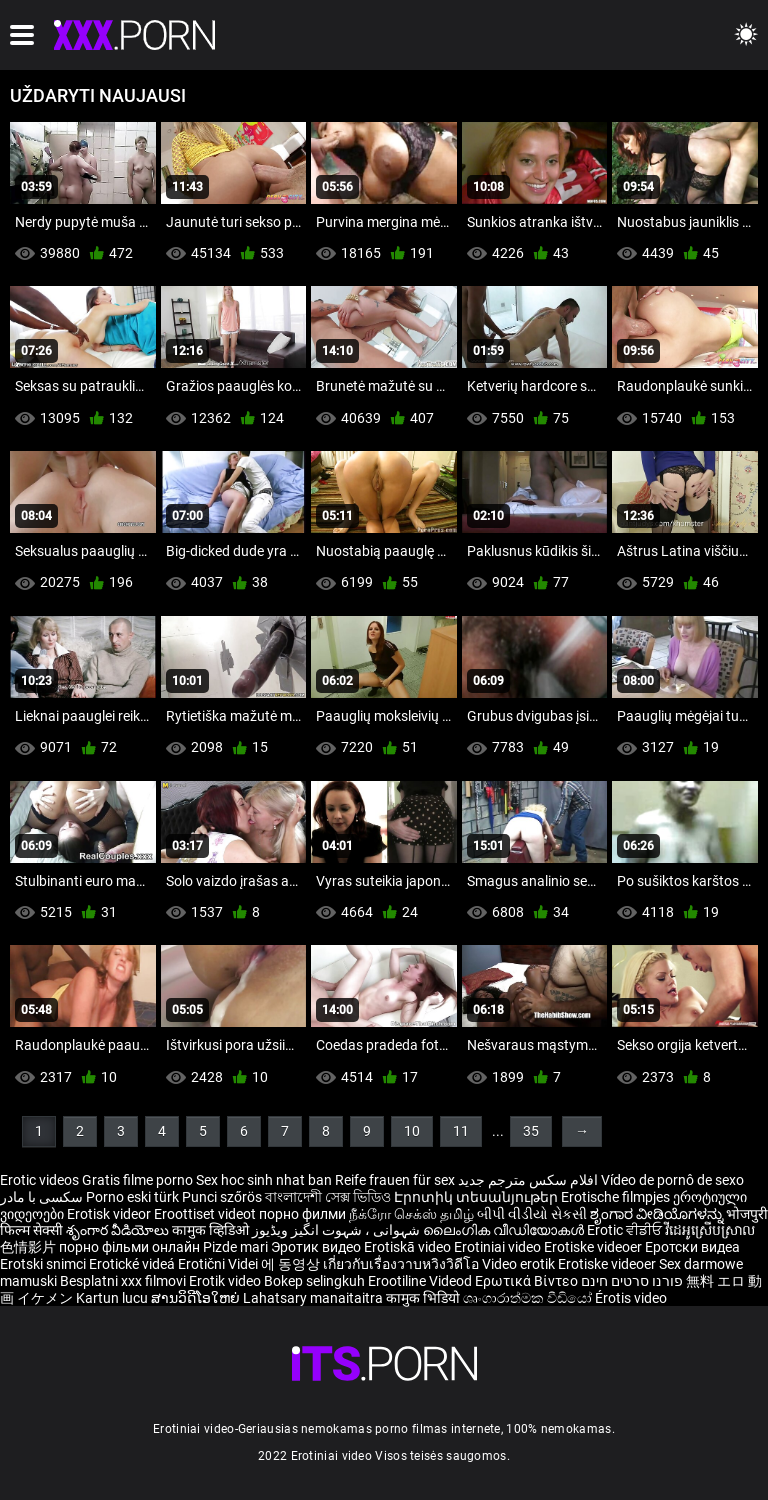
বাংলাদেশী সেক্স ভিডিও (328, 1197)
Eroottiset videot (206, 1214)
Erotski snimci (44, 1264)
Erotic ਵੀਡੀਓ (626, 1230)
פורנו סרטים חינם (632, 1281)
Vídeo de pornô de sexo (672, 1180)
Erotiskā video (409, 1247)
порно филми (302, 1214)
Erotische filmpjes (615, 1197)
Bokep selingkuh (314, 1281)
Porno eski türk (132, 1197)
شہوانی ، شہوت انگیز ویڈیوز (337, 1230)
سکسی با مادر (41, 1197)
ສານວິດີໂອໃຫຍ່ (197, 1298)
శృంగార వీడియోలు (119, 1230)
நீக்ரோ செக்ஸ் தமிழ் (411, 1214)
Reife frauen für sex (395, 1180)
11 (461, 1131)
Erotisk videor (110, 1214)
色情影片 (29, 1247)
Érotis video (631, 1298)
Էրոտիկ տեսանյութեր (477, 1197)
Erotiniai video (499, 1247)
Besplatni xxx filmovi (123, 1281)
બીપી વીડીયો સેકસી (532, 1214)
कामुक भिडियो (424, 1298)
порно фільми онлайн (129, 1247)
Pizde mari (235, 1247)
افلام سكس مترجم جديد (528, 1180)
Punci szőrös (222, 1197)
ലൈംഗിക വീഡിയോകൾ (505, 1230)
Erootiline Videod (421, 1281)
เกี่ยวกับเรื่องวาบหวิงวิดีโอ (402, 1264)
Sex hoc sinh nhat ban (264, 1180)
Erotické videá (133, 1264)
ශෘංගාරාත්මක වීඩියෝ (529, 1298)
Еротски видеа (692, 1247)
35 (531, 1131)
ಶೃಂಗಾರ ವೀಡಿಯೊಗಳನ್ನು (658, 1214)
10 (412, 1131)
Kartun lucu (113, 1298)
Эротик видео (317, 1247)
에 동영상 (292, 1264)
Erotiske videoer (594, 1247)
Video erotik (520, 1264)
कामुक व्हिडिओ (212, 1230)
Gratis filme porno (137, 1180)
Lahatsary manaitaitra (314, 1298)
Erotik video (226, 1281)
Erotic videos (41, 1180)
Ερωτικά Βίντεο (528, 1281)
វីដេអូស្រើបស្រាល (710, 1230)
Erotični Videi (219, 1264)
